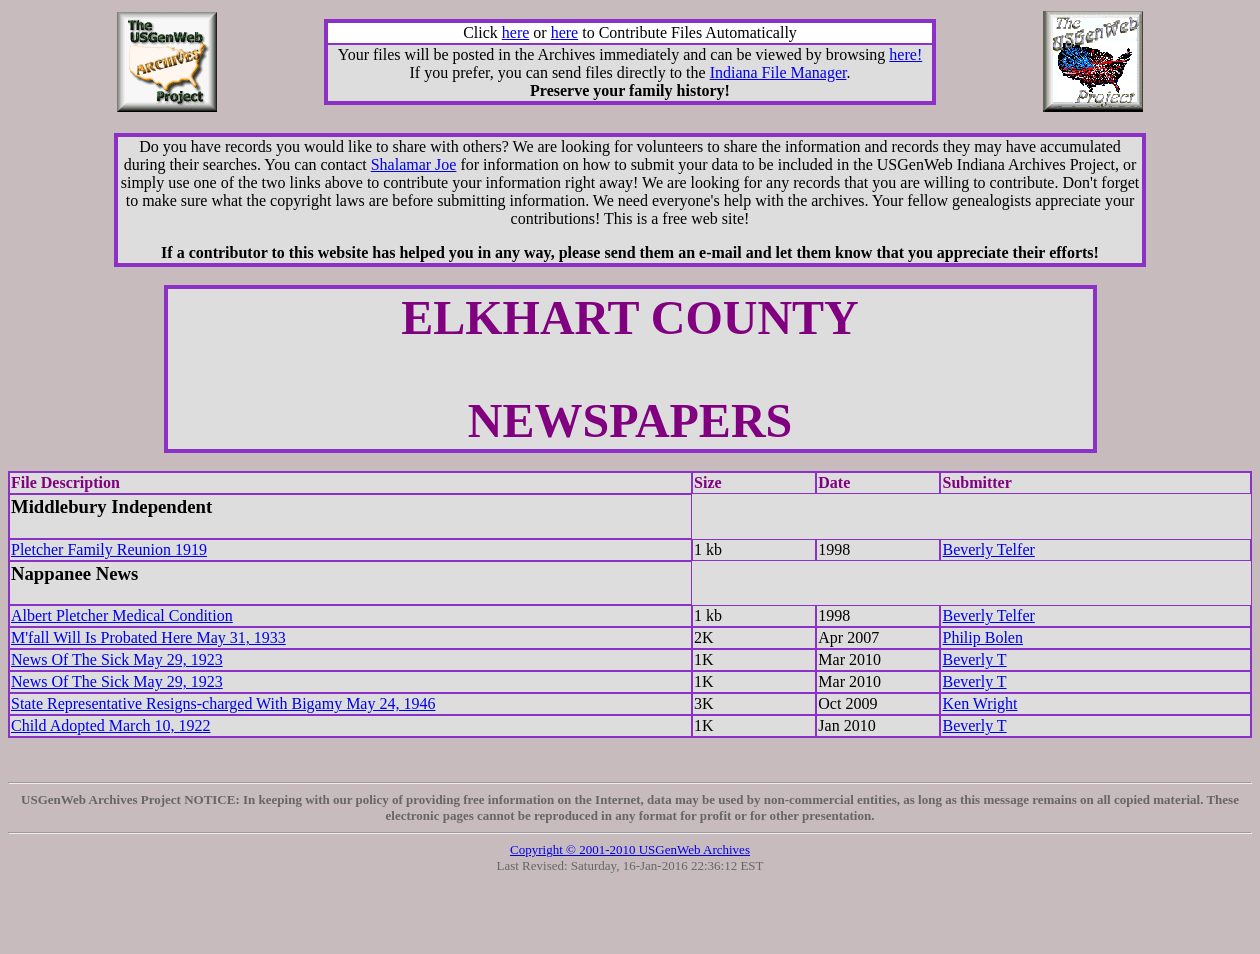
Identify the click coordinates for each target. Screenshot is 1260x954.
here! (905, 54)
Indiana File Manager (778, 72)
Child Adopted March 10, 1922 (111, 725)
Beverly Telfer (988, 549)
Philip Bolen (982, 637)
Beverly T (974, 659)
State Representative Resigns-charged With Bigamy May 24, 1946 (223, 703)
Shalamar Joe (414, 164)
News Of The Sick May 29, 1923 (117, 659)
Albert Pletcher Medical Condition (122, 615)
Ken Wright (979, 703)
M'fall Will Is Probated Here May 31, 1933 (148, 637)
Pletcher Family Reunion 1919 (109, 549)
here (516, 32)
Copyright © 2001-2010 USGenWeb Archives (630, 849)
